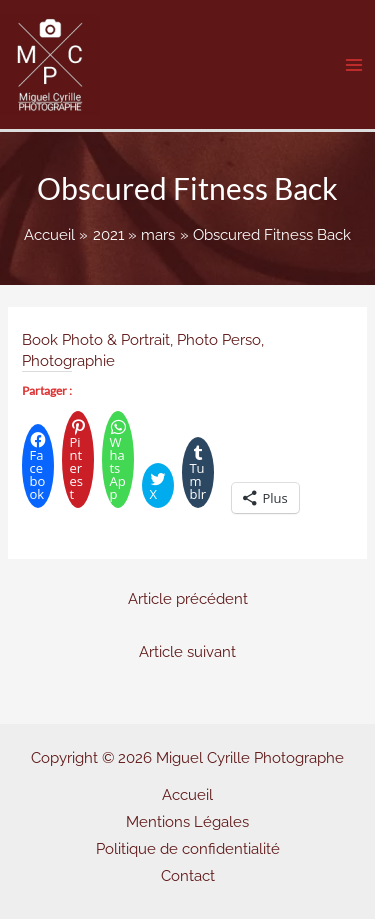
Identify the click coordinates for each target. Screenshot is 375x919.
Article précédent (188, 598)
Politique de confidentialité (188, 848)
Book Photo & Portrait (96, 339)
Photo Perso (219, 339)
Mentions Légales (187, 821)
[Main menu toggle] (354, 65)
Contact (188, 875)
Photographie (68, 360)
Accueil (187, 794)
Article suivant (187, 651)
